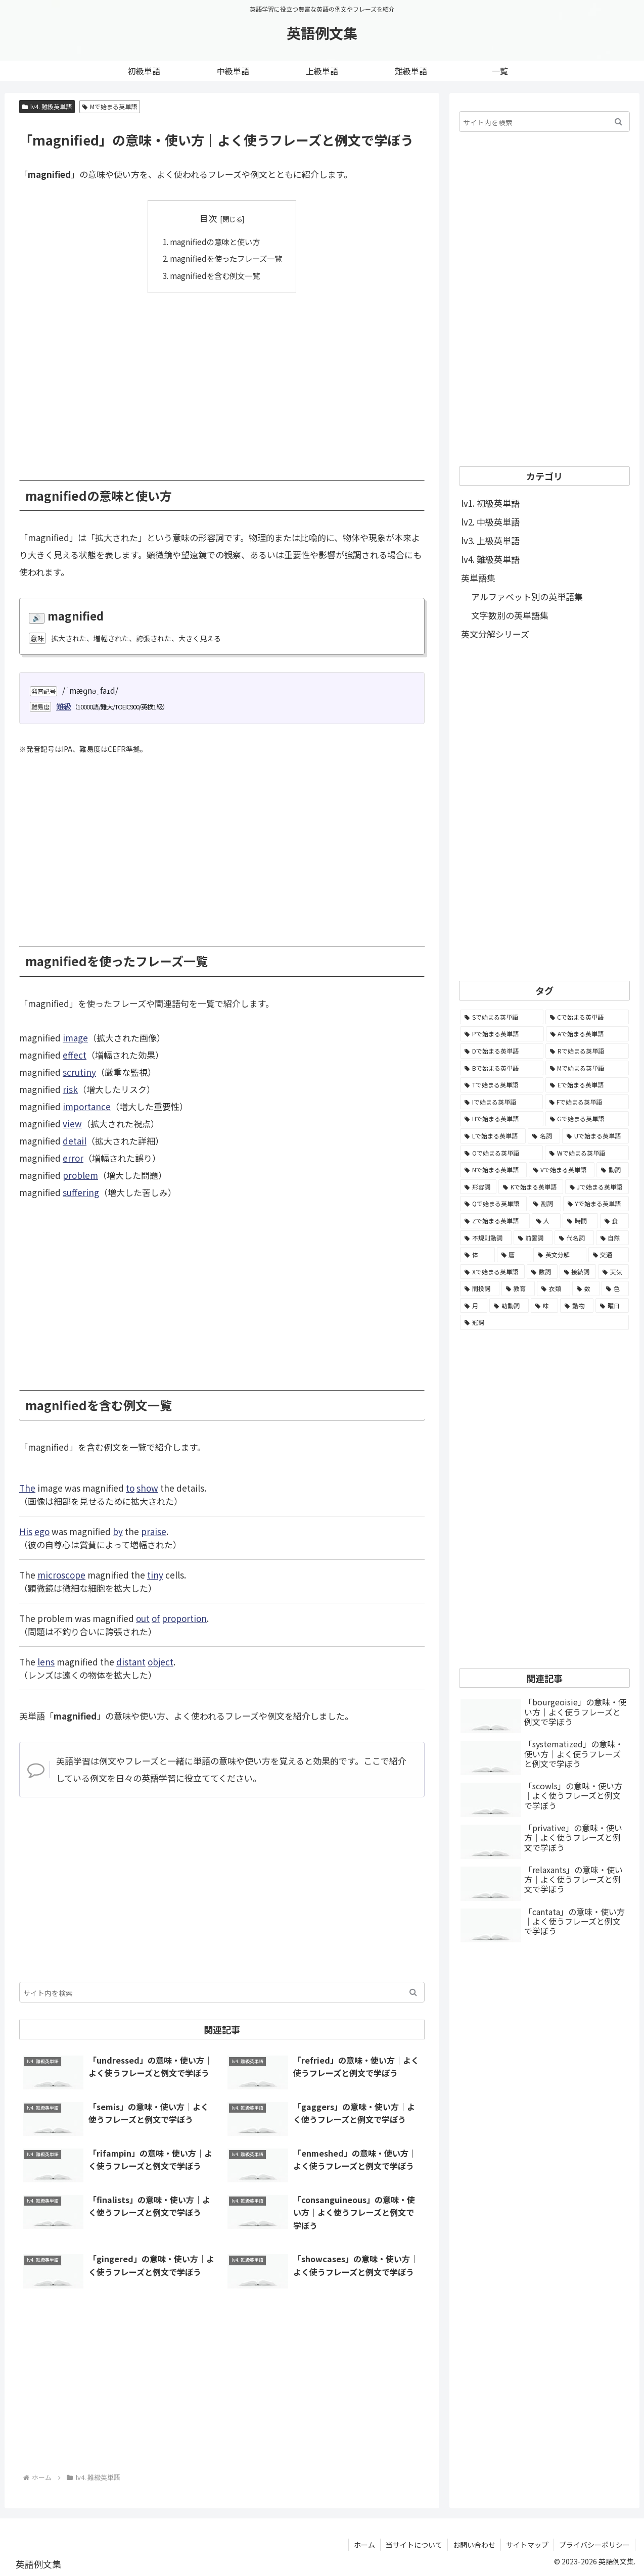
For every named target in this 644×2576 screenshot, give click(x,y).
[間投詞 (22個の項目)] (479, 1288)
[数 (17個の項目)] (586, 1288)
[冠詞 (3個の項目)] (544, 1322)
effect (74, 1054)
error (73, 1158)
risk (70, 1089)
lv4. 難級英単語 (47, 106)
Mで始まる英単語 (109, 106)
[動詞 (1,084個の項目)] (612, 1169)
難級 (63, 705)
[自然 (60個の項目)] (612, 1238)
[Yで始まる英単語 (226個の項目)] (596, 1203)
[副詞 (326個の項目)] (545, 1203)
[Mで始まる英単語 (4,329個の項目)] (587, 1068)
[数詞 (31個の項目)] (542, 1271)
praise (153, 1531)
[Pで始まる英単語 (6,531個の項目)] (502, 1033)
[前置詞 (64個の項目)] (533, 1238)
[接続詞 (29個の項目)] (578, 1271)
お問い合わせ (474, 2545)
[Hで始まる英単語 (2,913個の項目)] (501, 1118)
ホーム (364, 2545)
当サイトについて (414, 2545)
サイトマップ (527, 2545)
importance (87, 1106)
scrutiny (79, 1072)
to (130, 1488)
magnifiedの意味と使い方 (215, 241)
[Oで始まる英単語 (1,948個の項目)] (501, 1153)
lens (46, 1661)
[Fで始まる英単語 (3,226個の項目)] (587, 1102)
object (160, 1661)
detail (74, 1140)
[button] (413, 1992)
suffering (81, 1192)
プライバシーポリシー (594, 2545)
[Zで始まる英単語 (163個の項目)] (495, 1220)
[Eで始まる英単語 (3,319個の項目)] (587, 1084)
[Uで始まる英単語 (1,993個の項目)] (595, 1135)
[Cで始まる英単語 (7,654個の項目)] (587, 1017)
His (25, 1531)
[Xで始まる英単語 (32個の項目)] (492, 1271)
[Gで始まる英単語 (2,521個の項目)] (587, 1118)
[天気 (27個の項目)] (613, 1271)
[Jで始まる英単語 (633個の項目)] (597, 1187)
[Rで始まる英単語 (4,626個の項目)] (587, 1051)
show (147, 1488)
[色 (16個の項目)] (615, 1288)
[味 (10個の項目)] (544, 1305)
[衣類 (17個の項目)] (553, 1288)
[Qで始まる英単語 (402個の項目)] (493, 1203)
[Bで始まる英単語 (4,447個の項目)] (501, 1068)
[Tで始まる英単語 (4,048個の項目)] (501, 1084)
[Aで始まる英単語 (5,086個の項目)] (587, 1033)
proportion (184, 1618)
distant (131, 1661)
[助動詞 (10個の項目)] (509, 1305)
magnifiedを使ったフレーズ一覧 (226, 258)
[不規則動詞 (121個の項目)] (486, 1238)
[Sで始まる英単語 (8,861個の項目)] (501, 1017)
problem (80, 1175)
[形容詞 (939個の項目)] (478, 1187)
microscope (61, 1574)
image (75, 1037)
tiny (155, 1574)
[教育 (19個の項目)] (518, 1288)
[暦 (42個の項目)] (514, 1254)
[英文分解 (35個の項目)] (559, 1254)
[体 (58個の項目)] (477, 1254)
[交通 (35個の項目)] (608, 1254)
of (156, 1618)
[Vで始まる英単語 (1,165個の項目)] (562, 1169)
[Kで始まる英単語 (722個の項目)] (530, 1187)
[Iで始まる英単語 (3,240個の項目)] (501, 1102)
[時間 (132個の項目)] (580, 1220)
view (72, 1123)
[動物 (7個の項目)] (576, 1305)
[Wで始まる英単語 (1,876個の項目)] (587, 1153)
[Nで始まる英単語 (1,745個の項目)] (493, 1169)
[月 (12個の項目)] (473, 1305)
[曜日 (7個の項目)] (612, 1305)
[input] (222, 1992)
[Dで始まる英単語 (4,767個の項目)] (501, 1051)
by (118, 1531)
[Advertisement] (222, 379)
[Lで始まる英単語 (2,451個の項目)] (493, 1135)
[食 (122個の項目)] (614, 1220)
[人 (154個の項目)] (546, 1220)
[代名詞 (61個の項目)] (574, 1238)
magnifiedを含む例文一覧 (215, 275)
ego (42, 1531)
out (143, 1618)
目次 (208, 218)
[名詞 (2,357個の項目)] (544, 1135)
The (27, 1488)
